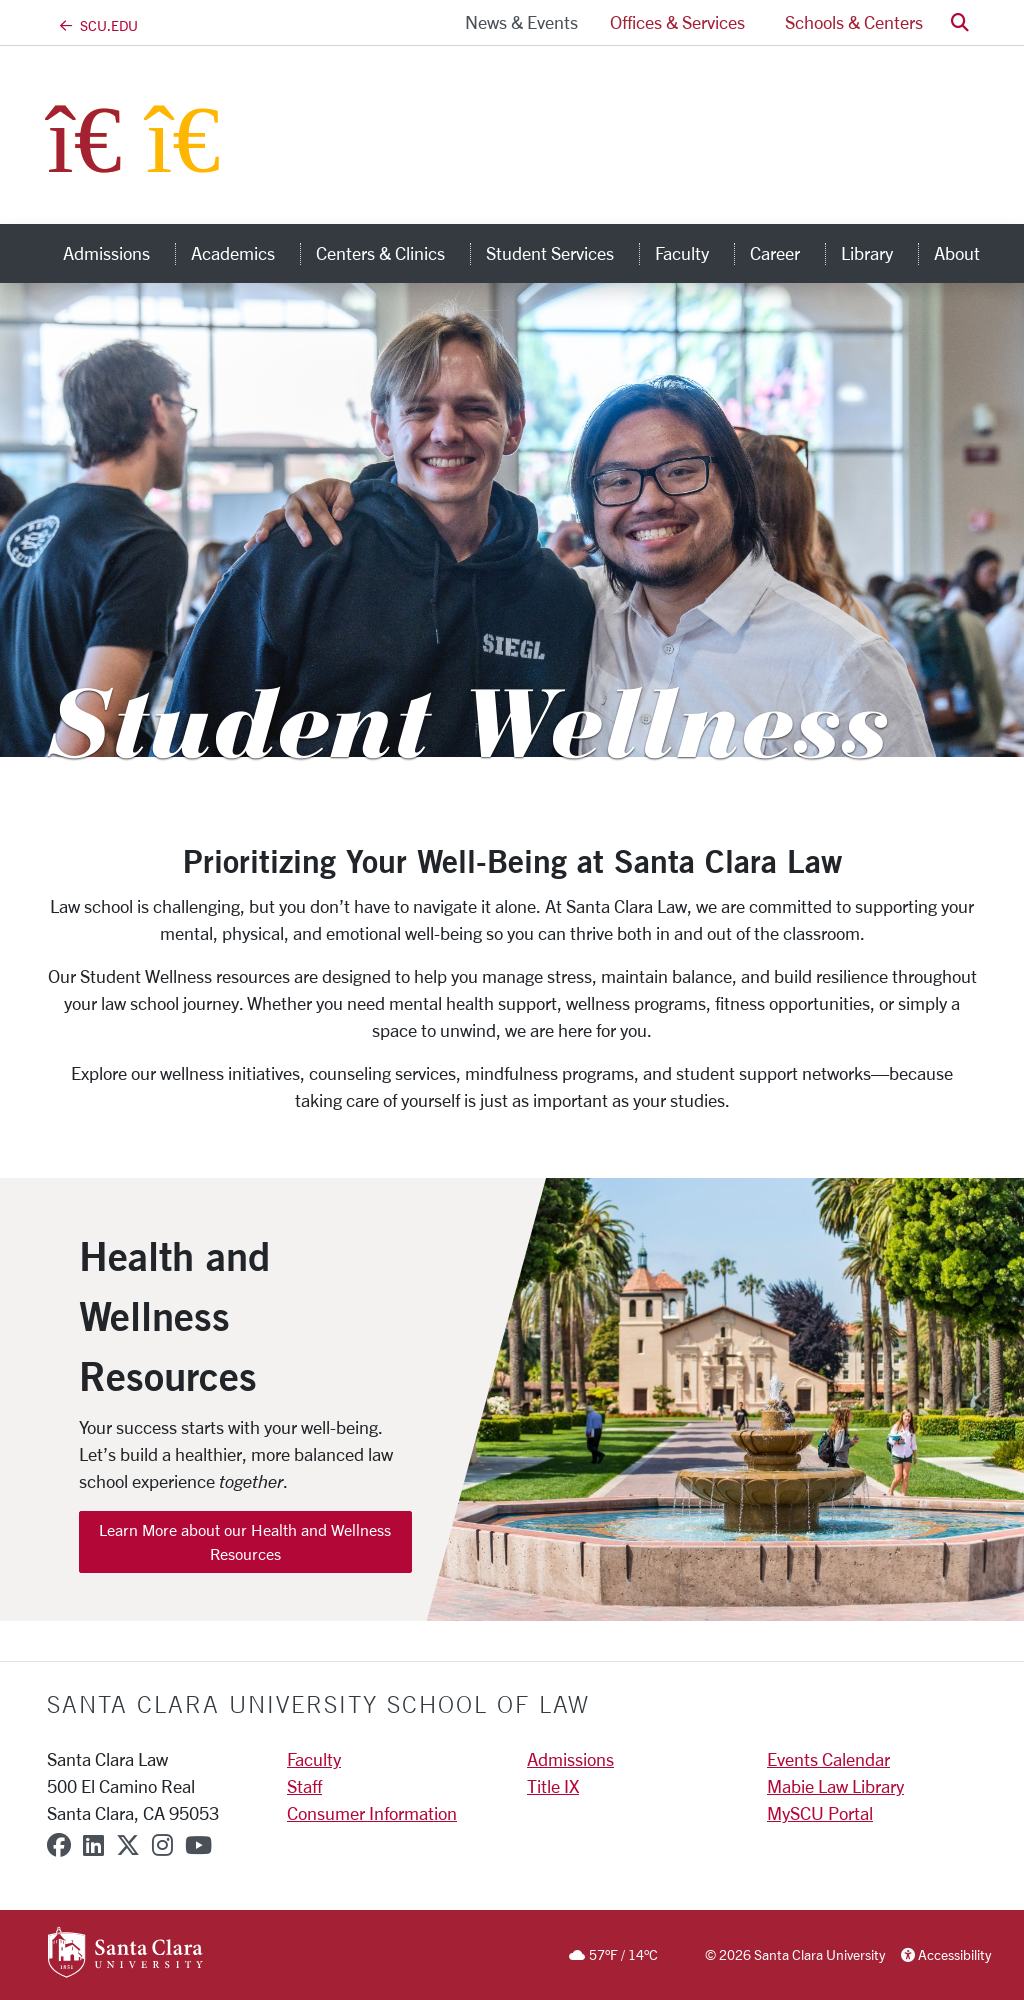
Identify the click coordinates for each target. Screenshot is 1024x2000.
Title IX (553, 1786)
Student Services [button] (562, 253)
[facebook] (59, 1845)
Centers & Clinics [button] (393, 253)
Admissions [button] (119, 253)
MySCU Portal (820, 1813)
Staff (304, 1786)
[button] (960, 22)
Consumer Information (372, 1813)
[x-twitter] (128, 1845)
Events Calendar (828, 1759)
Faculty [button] (694, 253)
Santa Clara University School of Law (318, 1704)
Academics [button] (245, 253)
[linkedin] (93, 1845)
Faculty (314, 1759)
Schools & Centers (854, 22)
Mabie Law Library (835, 1786)
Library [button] (879, 253)
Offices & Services (677, 22)
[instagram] (162, 1845)
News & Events (521, 22)
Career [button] (787, 253)
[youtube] (198, 1845)
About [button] (969, 253)
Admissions (570, 1759)
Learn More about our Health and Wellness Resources (245, 1541)
